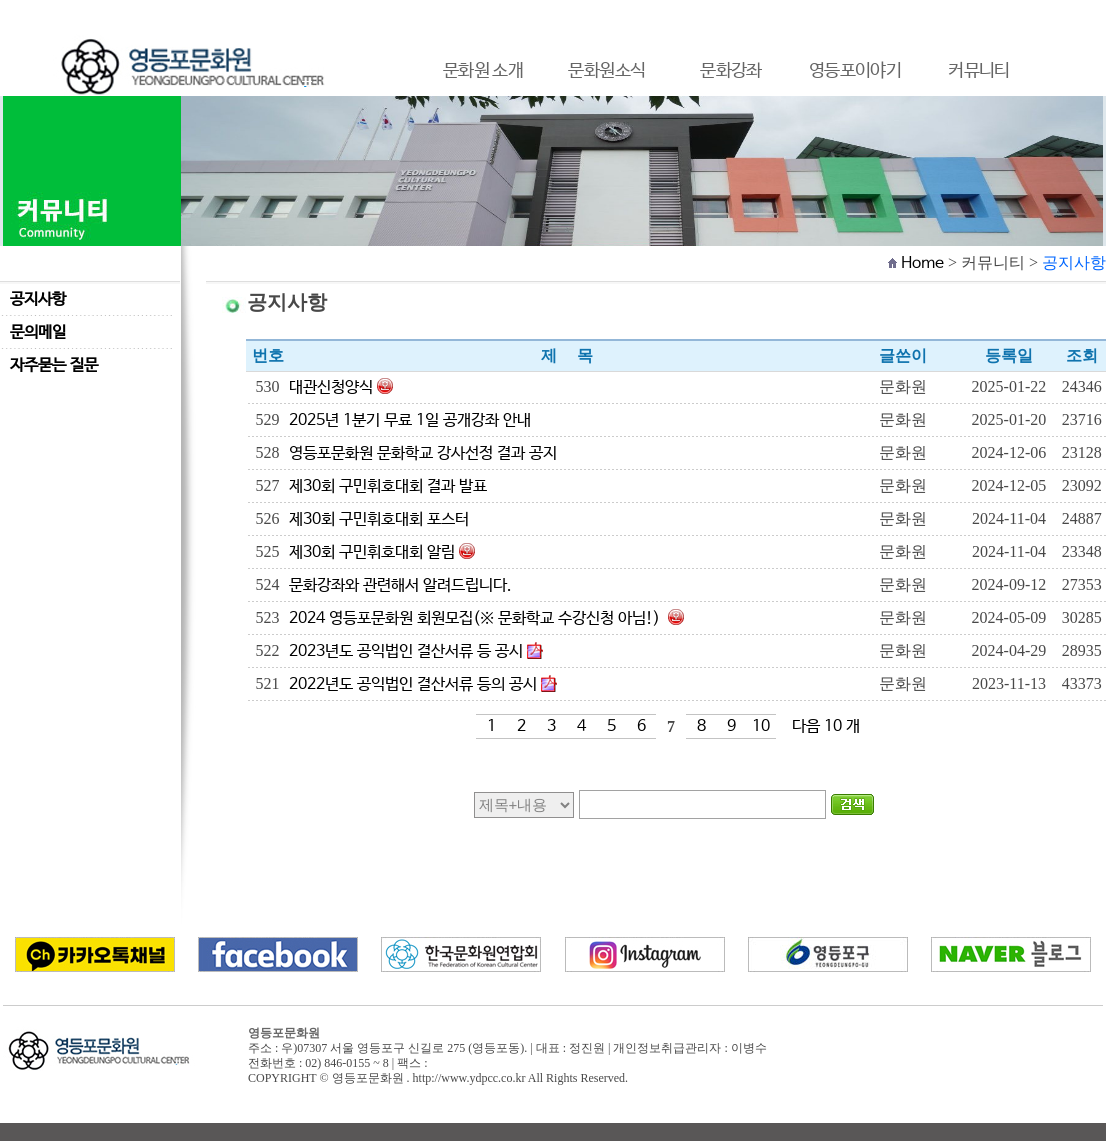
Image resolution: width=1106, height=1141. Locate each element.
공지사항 (38, 299)
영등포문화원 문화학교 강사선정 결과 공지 (423, 453)
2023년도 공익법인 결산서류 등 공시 (406, 651)
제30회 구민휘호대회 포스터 (379, 519)
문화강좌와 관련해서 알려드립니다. (400, 585)
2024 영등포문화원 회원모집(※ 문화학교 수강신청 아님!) (476, 618)
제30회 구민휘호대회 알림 (372, 552)
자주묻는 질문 (54, 365)
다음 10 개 (826, 726)
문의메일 (38, 332)
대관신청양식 (331, 387)
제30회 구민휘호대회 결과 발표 (388, 486)
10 (761, 726)
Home (922, 263)
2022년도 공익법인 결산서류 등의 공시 (413, 684)
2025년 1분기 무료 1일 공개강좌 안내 (410, 420)
